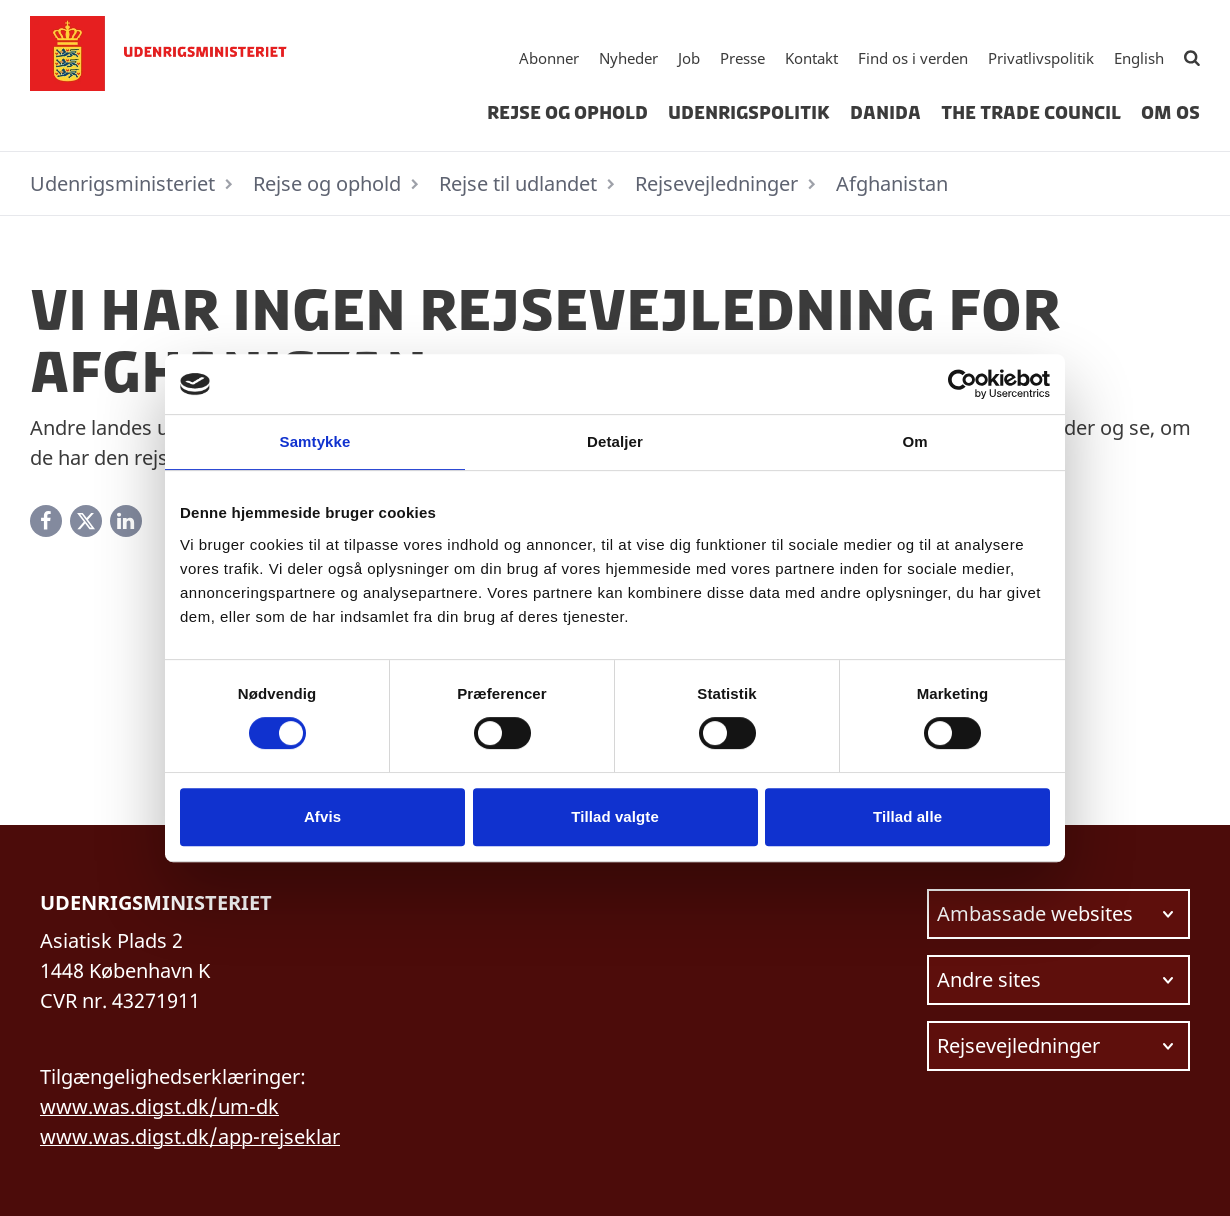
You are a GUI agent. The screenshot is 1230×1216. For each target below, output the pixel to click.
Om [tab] (914, 441)
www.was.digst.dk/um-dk (159, 1106)
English (1139, 58)
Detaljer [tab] (615, 441)
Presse (742, 58)
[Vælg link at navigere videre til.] (1059, 914)
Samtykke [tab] (315, 441)
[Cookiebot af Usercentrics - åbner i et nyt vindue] (962, 384)
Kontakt (811, 58)
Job (689, 58)
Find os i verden (913, 58)
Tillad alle (907, 816)
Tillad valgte (615, 816)
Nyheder (628, 58)
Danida (885, 113)
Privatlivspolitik (1041, 58)
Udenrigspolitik (749, 113)
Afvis (322, 816)
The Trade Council (1031, 113)
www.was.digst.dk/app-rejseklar (190, 1136)
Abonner (549, 58)
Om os (1170, 113)
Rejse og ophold (567, 113)
